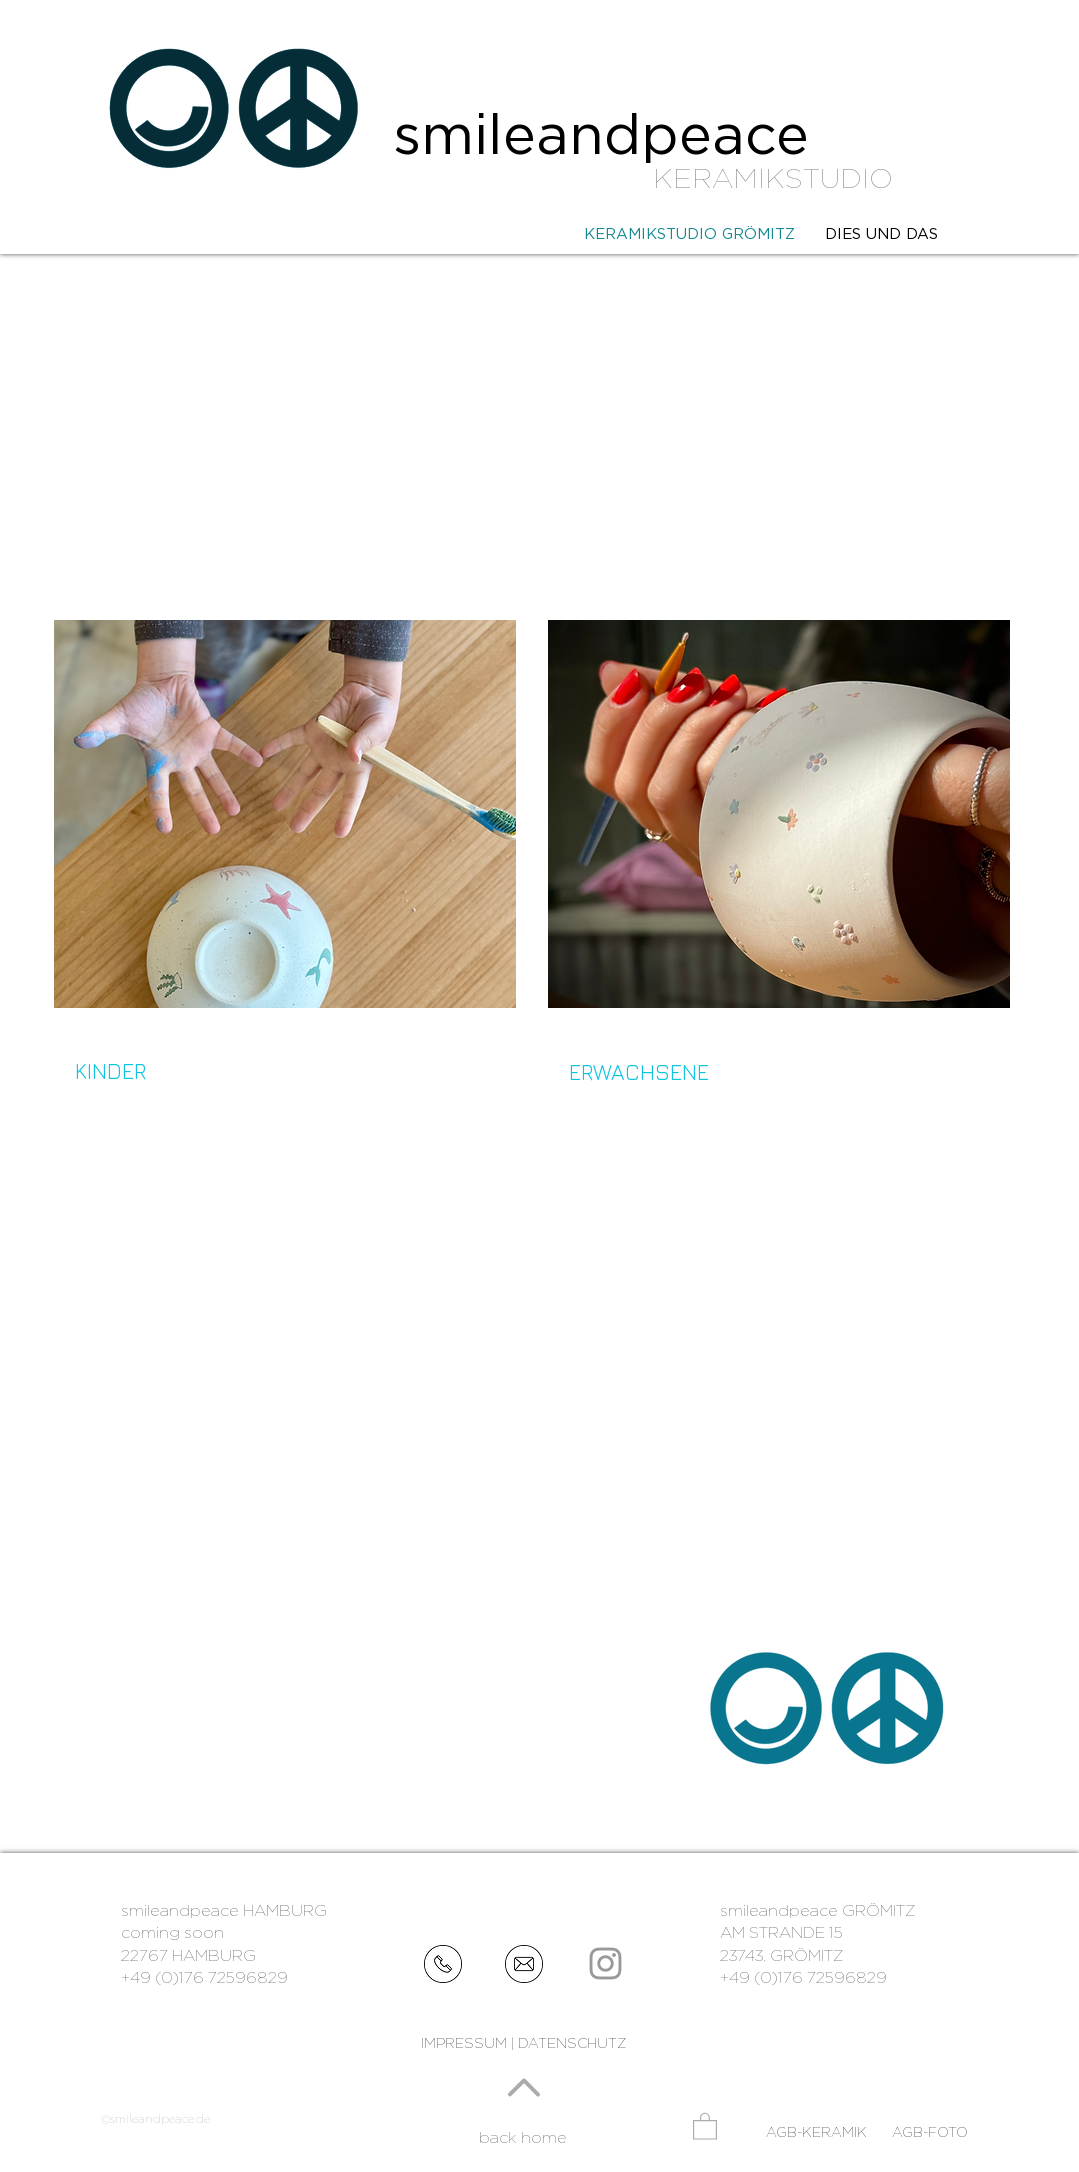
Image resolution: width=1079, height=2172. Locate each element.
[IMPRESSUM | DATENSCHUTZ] (524, 2043)
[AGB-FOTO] (932, 2132)
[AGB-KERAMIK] (816, 2132)
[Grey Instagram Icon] (605, 1963)
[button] (705, 2125)
